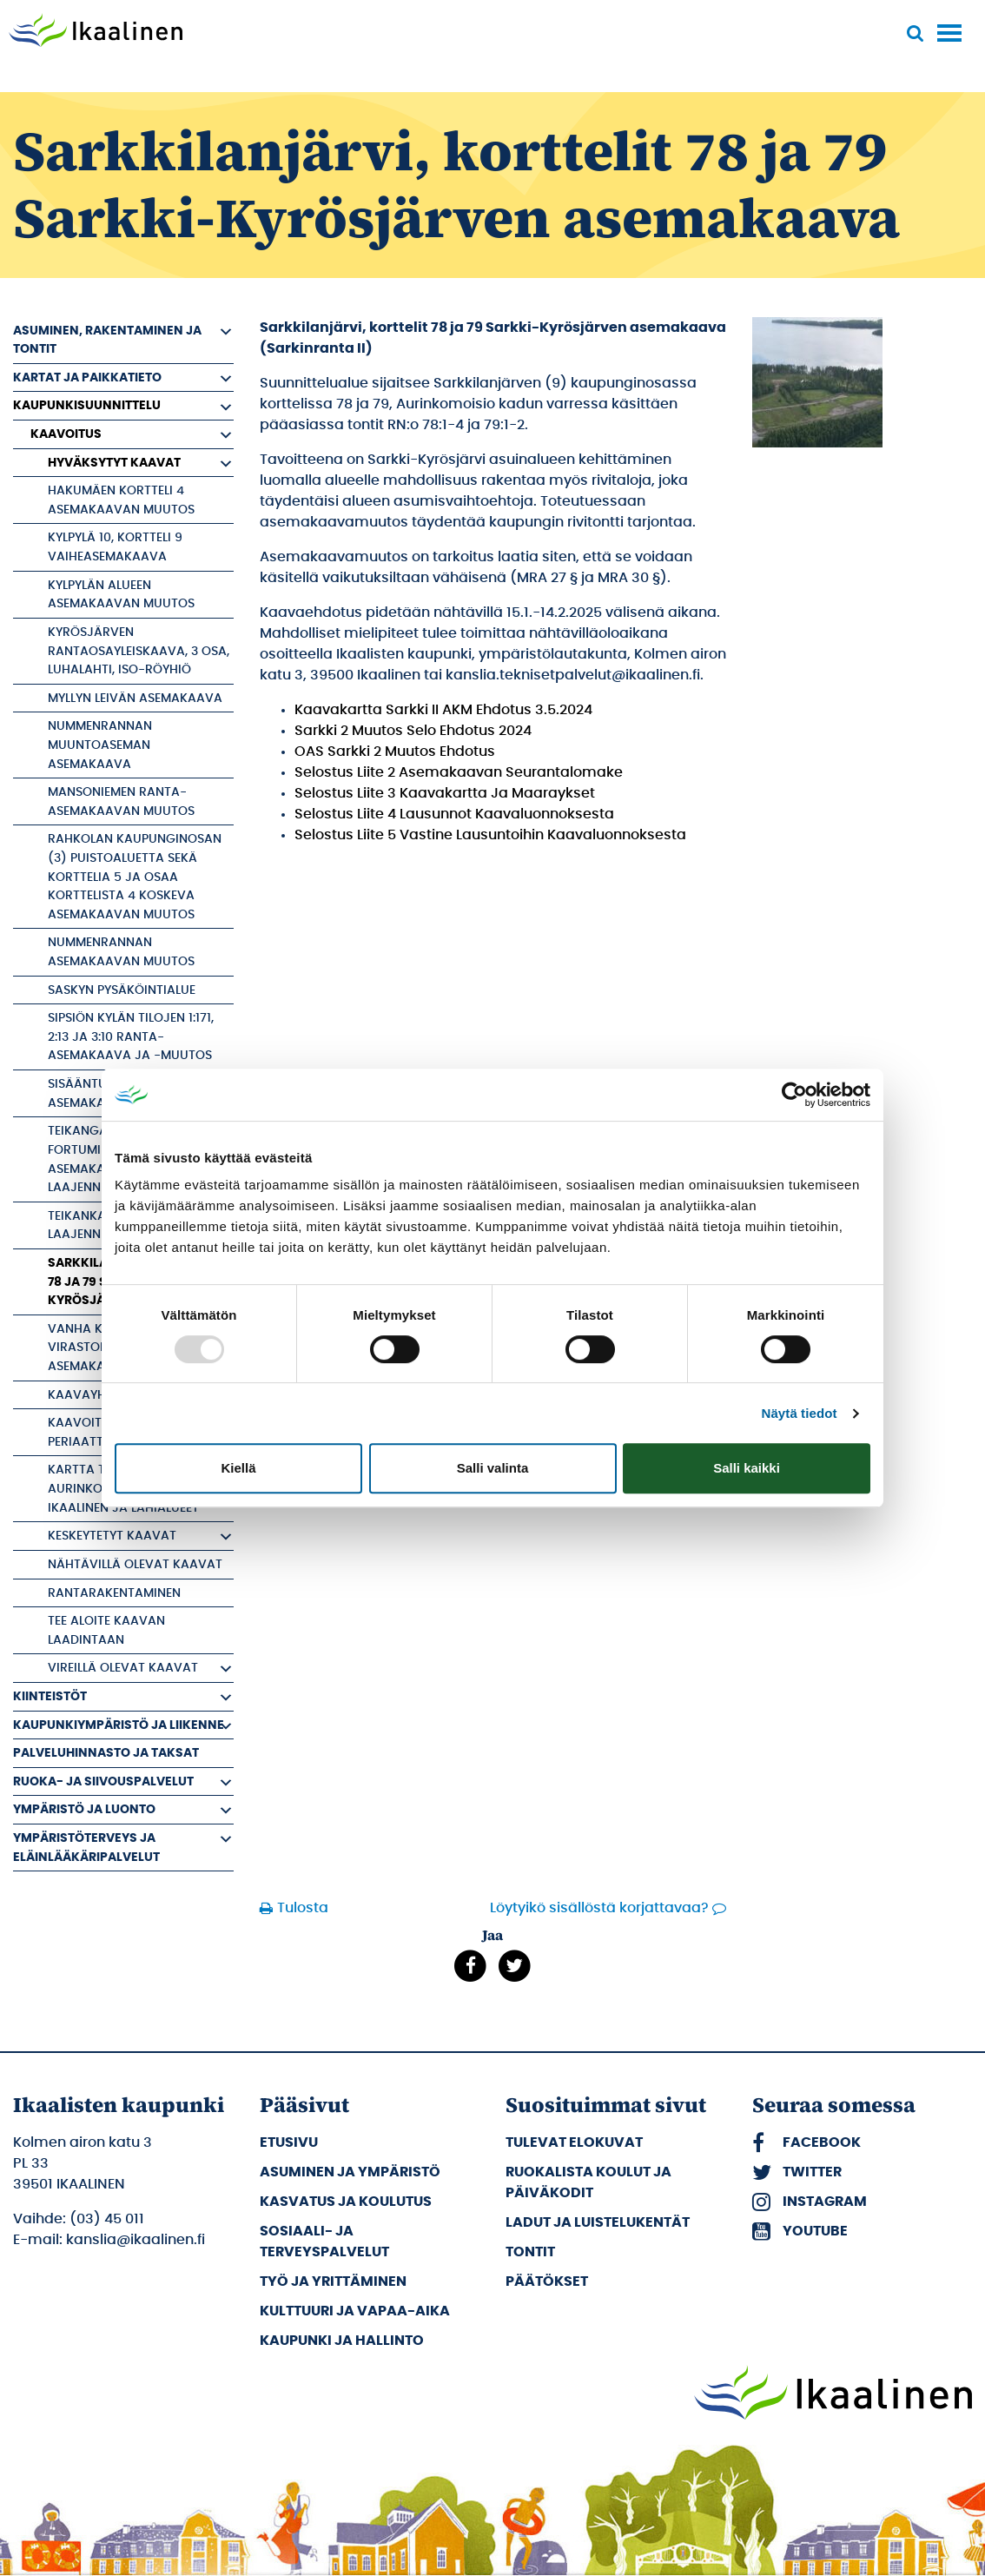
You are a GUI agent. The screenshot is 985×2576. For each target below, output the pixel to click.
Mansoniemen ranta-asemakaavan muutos (121, 801)
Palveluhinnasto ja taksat (106, 1752)
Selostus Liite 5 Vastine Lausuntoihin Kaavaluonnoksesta (490, 835)
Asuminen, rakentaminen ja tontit (107, 340)
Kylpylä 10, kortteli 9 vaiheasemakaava (115, 547)
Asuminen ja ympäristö (350, 2172)
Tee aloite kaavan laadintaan (106, 1630)
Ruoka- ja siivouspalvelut (103, 1781)
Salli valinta (493, 1467)
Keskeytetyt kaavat (112, 1535)
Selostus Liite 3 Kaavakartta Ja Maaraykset (444, 793)
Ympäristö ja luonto (84, 1809)
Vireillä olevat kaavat (123, 1667)
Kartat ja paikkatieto (87, 377)
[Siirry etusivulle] (95, 32)
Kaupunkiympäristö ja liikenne (118, 1725)
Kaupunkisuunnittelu (87, 405)
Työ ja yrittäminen (333, 2281)
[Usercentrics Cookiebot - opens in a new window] (794, 1095)
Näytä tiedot (799, 1413)
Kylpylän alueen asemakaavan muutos (121, 595)
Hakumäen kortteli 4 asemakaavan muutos (121, 500)
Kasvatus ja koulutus (346, 2201)
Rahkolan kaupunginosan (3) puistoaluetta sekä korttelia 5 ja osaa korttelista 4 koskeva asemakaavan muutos (134, 876)
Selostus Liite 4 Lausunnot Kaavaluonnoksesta (454, 814)
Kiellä (238, 1467)
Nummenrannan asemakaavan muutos (121, 952)
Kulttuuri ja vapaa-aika (355, 2311)
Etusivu (289, 2142)
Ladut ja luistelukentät (598, 2222)
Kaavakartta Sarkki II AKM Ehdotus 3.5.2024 (443, 710)
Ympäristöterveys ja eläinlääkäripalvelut (86, 1847)
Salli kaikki (746, 1467)
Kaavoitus (66, 433)
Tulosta (302, 1908)
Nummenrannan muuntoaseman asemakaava (100, 744)
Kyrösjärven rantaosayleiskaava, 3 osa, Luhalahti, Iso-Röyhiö (138, 651)
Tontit (530, 2252)
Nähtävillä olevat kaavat (135, 1564)
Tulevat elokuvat (574, 2142)
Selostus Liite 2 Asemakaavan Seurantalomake (458, 772)
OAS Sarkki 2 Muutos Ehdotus (394, 751)
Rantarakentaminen (114, 1592)
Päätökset (547, 2281)
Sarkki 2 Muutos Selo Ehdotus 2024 (413, 731)
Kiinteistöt (50, 1696)
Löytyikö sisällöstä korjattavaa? (599, 1908)
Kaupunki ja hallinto (342, 2341)
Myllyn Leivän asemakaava (135, 698)
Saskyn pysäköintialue (121, 990)
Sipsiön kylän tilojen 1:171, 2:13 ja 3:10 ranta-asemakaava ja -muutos (131, 1036)
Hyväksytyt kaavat (114, 462)
